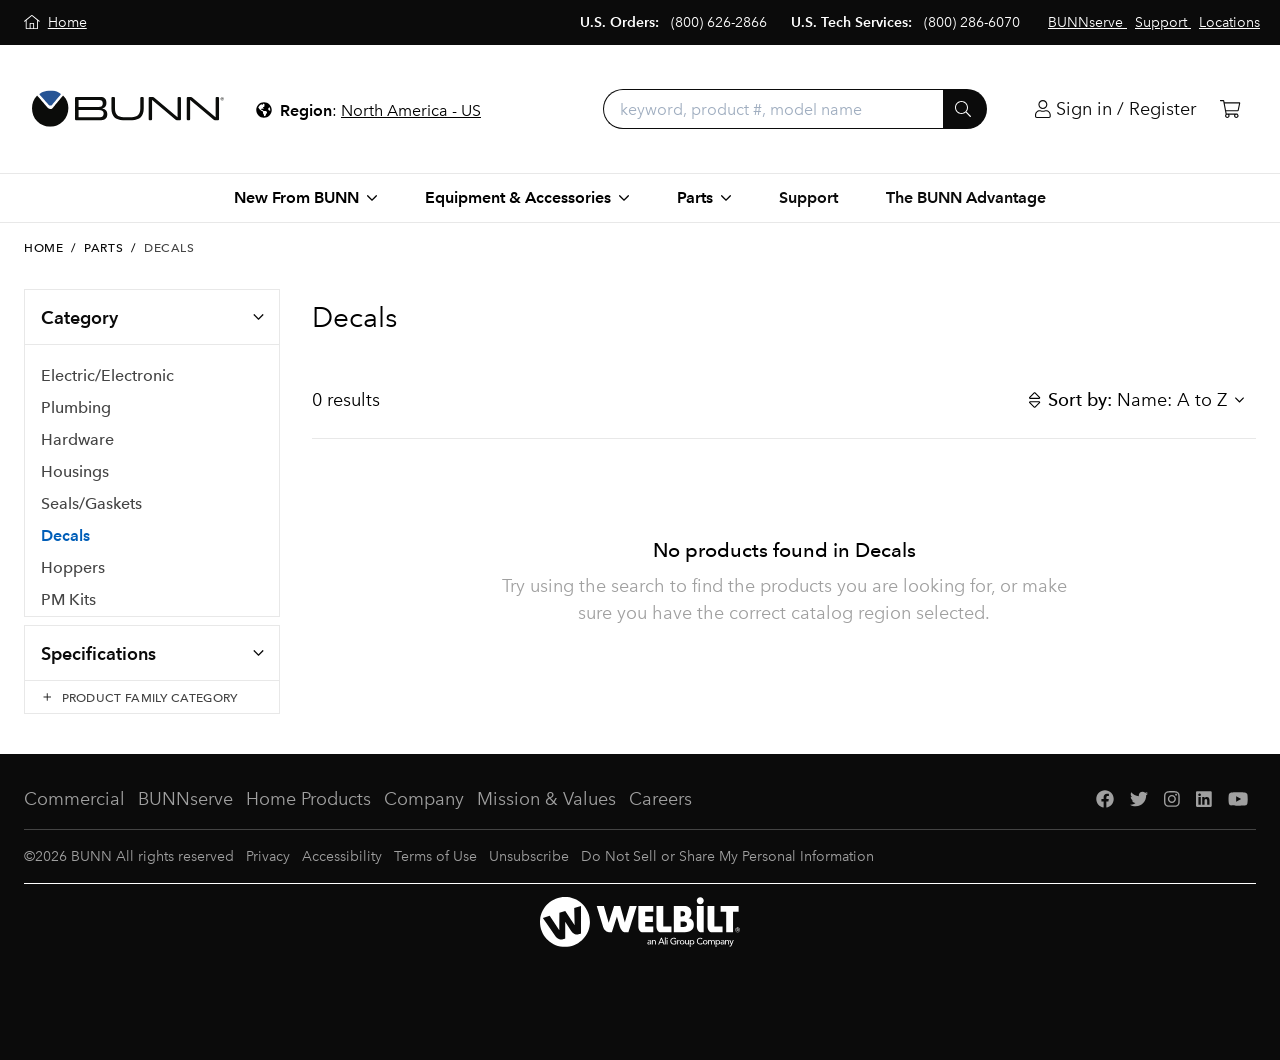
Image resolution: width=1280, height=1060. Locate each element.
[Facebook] (1105, 818)
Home (43, 248)
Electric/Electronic (107, 376)
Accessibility (342, 875)
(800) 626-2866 (719, 22)
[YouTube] (1238, 818)
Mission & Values (546, 818)
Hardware (77, 440)
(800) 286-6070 (972, 22)
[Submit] (965, 109)
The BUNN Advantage (966, 197)
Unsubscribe (529, 875)
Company (424, 818)
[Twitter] (1139, 818)
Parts (103, 248)
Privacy (268, 875)
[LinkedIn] (1204, 818)
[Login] (1115, 109)
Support (808, 197)
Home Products (308, 818)
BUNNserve (185, 818)
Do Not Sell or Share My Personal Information (727, 875)
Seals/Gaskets (91, 504)
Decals (65, 536)
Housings (75, 472)
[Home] (55, 22)
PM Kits (68, 600)
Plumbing (76, 408)
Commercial (74, 818)
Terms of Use (435, 875)
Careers (660, 818)
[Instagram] (1172, 818)
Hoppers (73, 568)
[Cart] (1230, 109)
